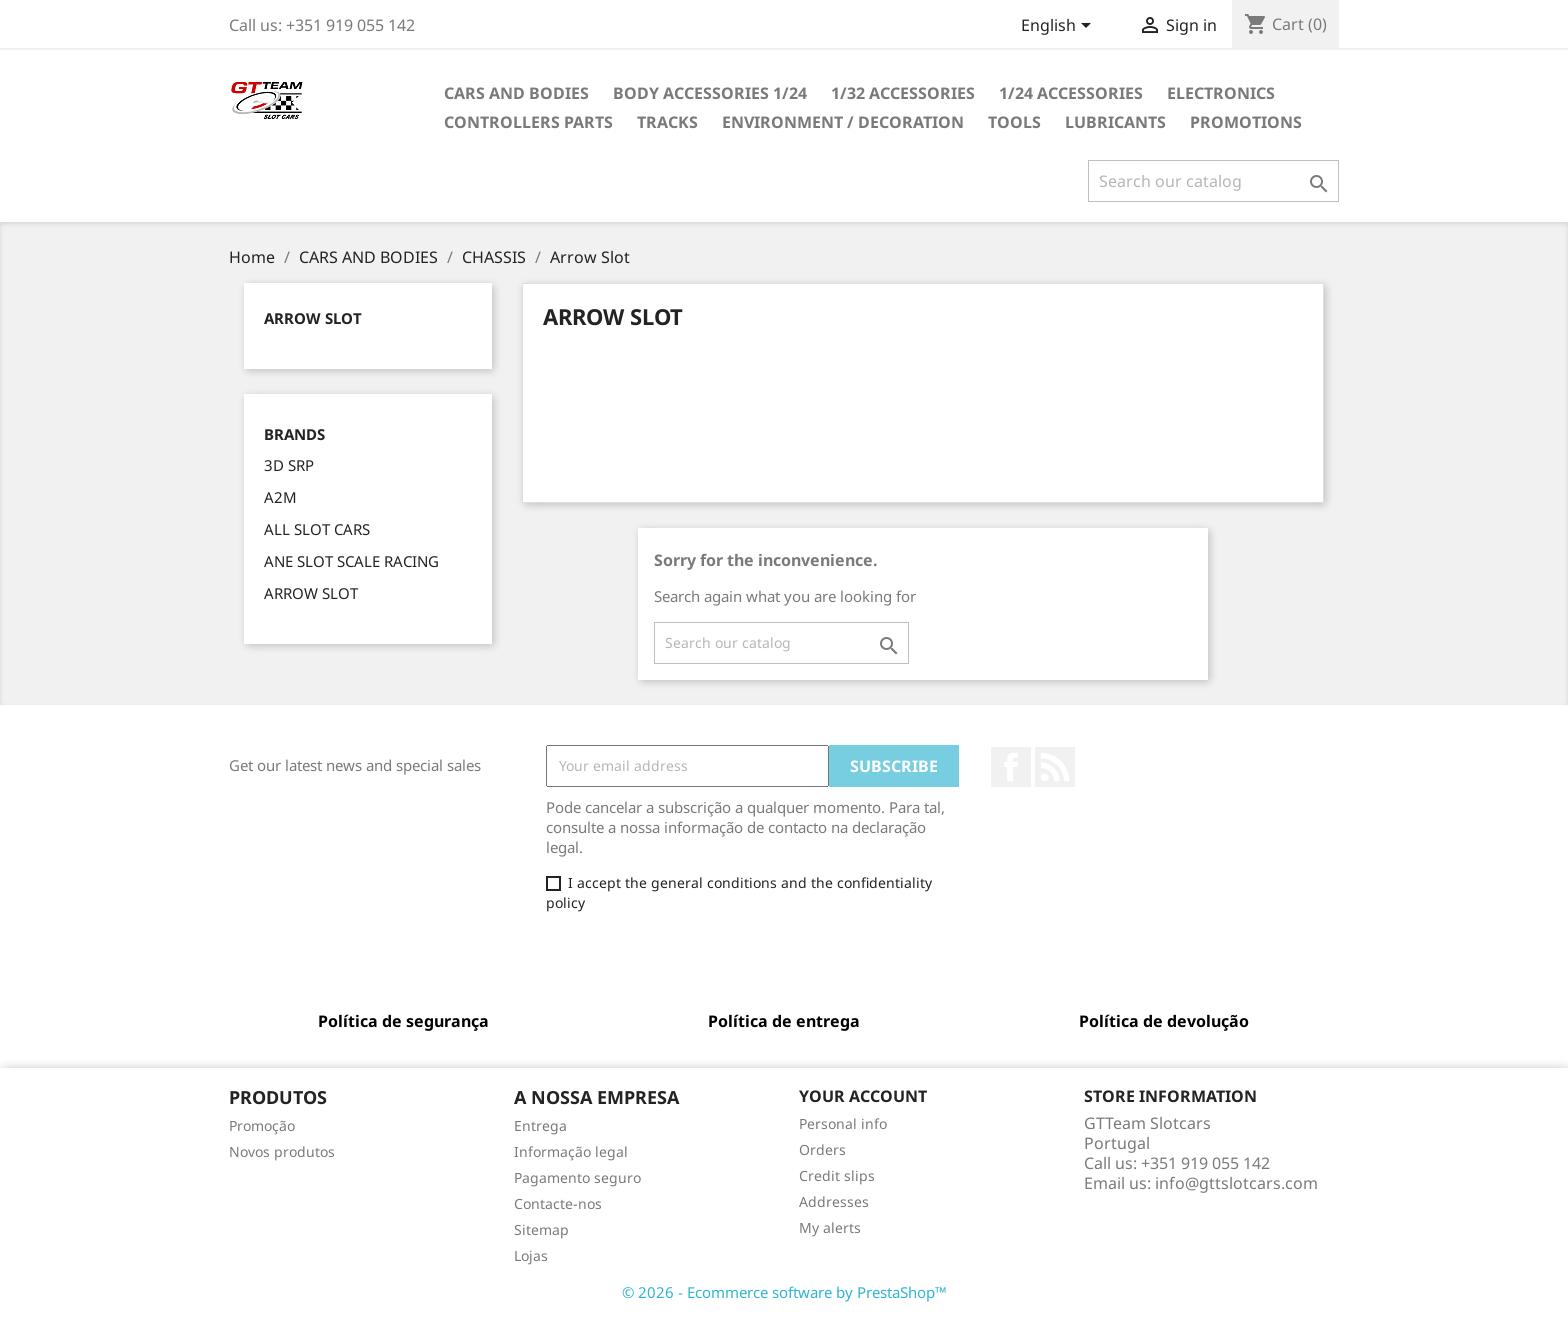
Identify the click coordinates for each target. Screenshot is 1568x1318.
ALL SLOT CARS (317, 529)
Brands (294, 434)
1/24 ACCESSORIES (1071, 93)
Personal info (843, 1123)
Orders (822, 1149)
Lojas (531, 1255)
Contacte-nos (558, 1203)
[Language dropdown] (1059, 27)
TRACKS (667, 122)
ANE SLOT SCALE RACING (351, 561)
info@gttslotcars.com (1236, 1183)
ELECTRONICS (1221, 93)
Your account (863, 1096)
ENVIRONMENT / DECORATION (843, 122)
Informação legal (571, 1151)
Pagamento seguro (577, 1177)
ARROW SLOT (311, 593)
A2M (280, 497)
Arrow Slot (313, 318)
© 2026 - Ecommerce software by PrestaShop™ (784, 1292)
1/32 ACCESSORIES (903, 93)
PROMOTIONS (1246, 122)
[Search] (1213, 181)
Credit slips (837, 1175)
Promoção (262, 1125)
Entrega (540, 1125)
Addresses (834, 1201)
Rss (1055, 767)
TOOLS (1014, 122)
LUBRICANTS (1115, 122)
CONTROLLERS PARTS (528, 122)
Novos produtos (282, 1151)
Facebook (1011, 767)
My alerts (830, 1227)
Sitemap (541, 1229)
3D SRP (289, 465)
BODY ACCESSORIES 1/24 (710, 93)
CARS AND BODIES (516, 93)
